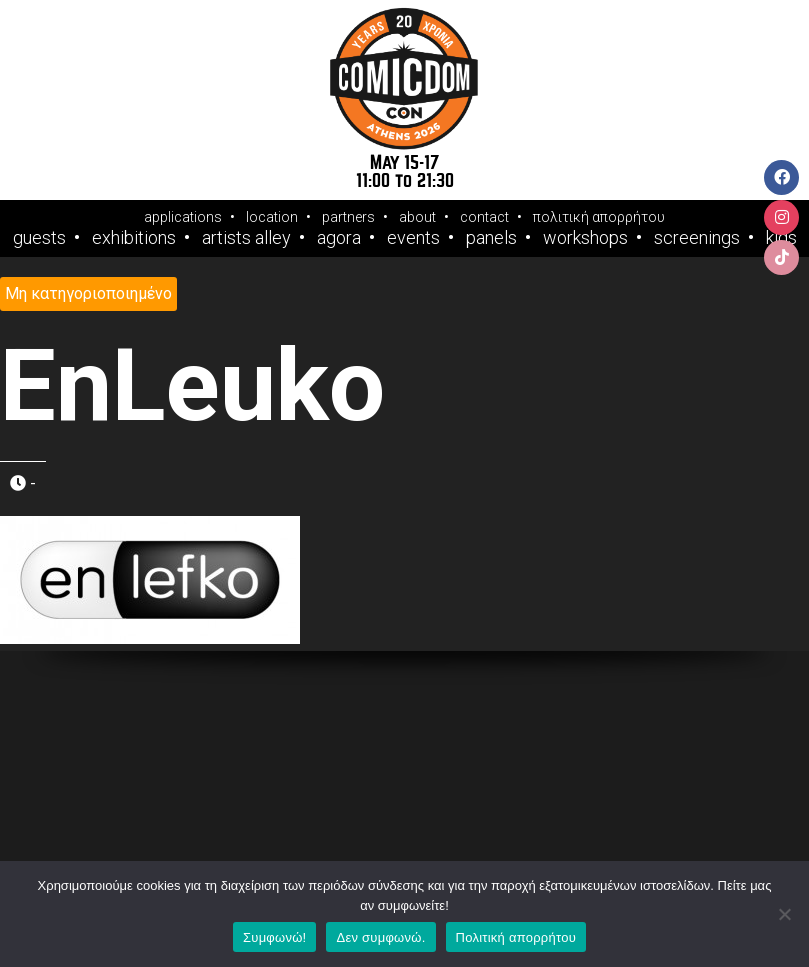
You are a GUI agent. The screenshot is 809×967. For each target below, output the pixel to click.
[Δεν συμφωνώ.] (784, 914)
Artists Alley (246, 238)
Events (413, 238)
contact (484, 217)
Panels (491, 238)
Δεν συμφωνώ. (380, 937)
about (417, 217)
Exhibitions (134, 238)
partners (348, 217)
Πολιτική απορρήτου (516, 937)
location (272, 217)
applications (183, 217)
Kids (781, 238)
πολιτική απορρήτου (599, 217)
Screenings (697, 238)
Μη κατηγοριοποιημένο (88, 293)
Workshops (585, 238)
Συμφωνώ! (274, 937)
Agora (339, 238)
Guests (39, 238)
